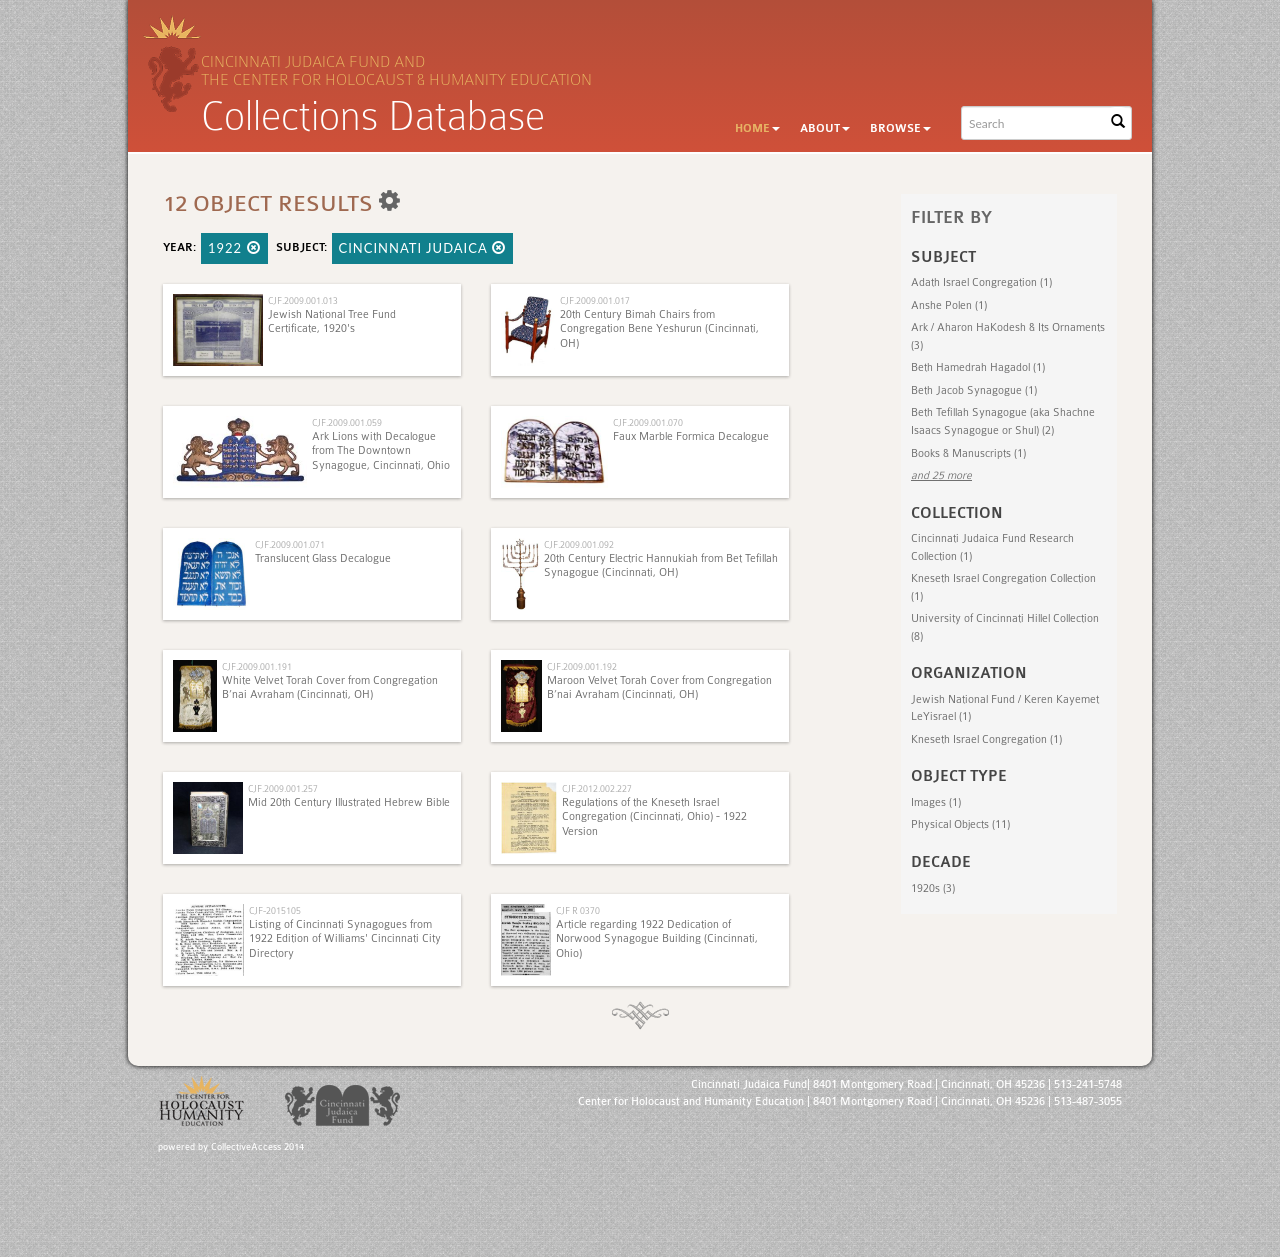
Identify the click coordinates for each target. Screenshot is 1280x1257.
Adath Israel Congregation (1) (981, 282)
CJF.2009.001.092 (579, 544)
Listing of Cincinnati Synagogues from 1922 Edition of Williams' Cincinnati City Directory (345, 939)
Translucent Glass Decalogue (323, 558)
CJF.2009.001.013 (303, 300)
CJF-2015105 (275, 910)
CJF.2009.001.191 (257, 666)
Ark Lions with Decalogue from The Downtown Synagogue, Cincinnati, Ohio (381, 451)
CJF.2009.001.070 (648, 422)
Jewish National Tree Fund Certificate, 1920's (332, 321)
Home (757, 128)
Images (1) (936, 802)
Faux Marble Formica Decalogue (691, 436)
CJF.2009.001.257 (283, 788)
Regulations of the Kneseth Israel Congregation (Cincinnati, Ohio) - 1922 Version (654, 817)
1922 (234, 248)
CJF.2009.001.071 (290, 544)
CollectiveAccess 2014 (257, 1147)
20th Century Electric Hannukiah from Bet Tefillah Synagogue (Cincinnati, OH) (661, 565)
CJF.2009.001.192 (582, 666)
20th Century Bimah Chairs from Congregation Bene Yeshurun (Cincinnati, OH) (659, 329)
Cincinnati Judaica (422, 248)
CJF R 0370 (578, 910)
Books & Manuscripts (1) (968, 453)
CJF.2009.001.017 (595, 300)
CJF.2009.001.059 (347, 422)
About (825, 128)
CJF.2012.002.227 (597, 788)
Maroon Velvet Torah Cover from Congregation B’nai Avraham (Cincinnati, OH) (659, 687)
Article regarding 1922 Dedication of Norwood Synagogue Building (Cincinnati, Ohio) (657, 939)
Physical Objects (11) (960, 824)
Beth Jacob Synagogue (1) (974, 390)
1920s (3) (933, 888)
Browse (900, 128)
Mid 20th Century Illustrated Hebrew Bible (349, 802)
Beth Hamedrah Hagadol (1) (978, 367)
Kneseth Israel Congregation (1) (986, 739)
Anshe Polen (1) (949, 305)
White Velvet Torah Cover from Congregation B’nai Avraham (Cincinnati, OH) (330, 687)
